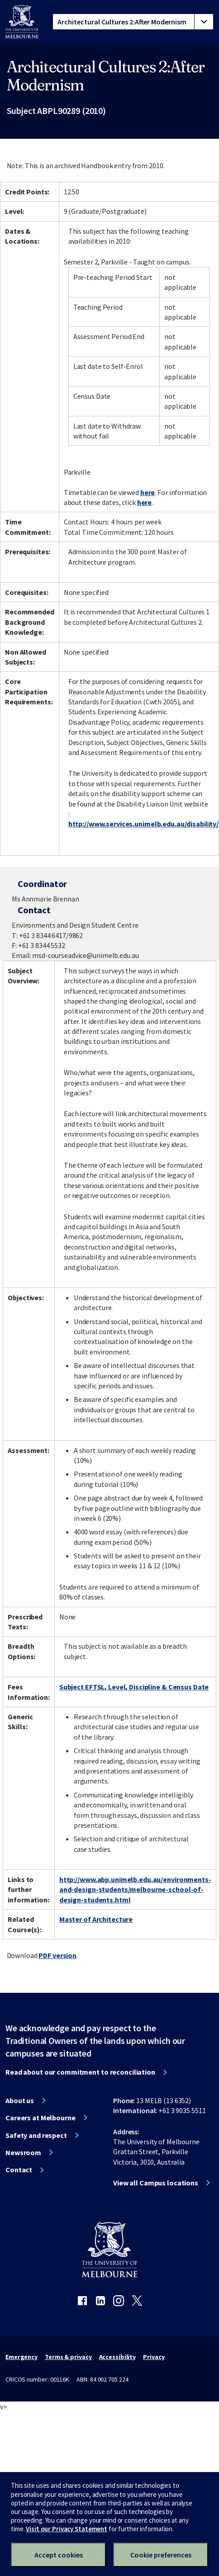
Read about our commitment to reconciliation (80, 2071)
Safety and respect (36, 2135)
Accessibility (117, 2357)
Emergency (21, 2357)
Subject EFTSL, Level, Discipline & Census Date (134, 1686)
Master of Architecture (96, 1919)
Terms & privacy (68, 2357)
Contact (18, 2169)
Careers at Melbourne (40, 2117)
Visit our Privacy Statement (66, 2528)
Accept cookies (58, 2554)
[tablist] (133, 22)
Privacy (153, 2357)
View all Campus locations (155, 2182)
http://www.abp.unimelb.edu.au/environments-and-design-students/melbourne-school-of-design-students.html (135, 1889)
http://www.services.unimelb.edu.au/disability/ (143, 823)
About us (19, 2100)
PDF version (57, 1955)
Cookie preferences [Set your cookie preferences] (160, 2554)
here (147, 492)
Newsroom (23, 2152)
